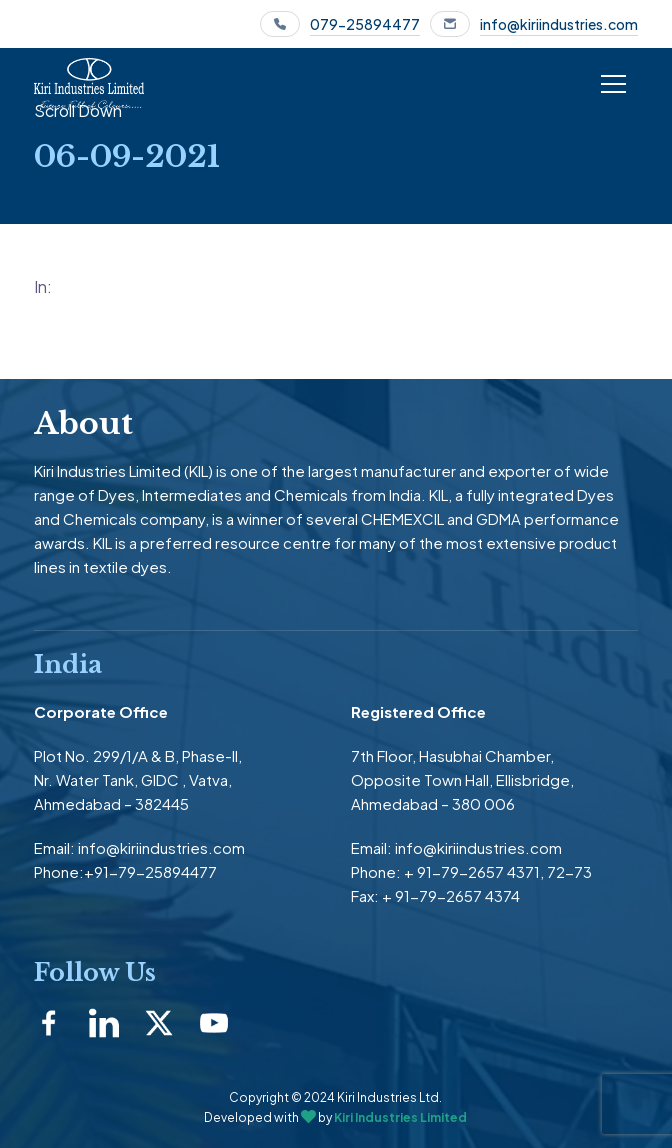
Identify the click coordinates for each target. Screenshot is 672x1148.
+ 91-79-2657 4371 (472, 871)
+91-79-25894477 (150, 871)
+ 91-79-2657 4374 (451, 895)
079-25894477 (365, 24)
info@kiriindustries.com (559, 24)
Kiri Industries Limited (400, 1117)
